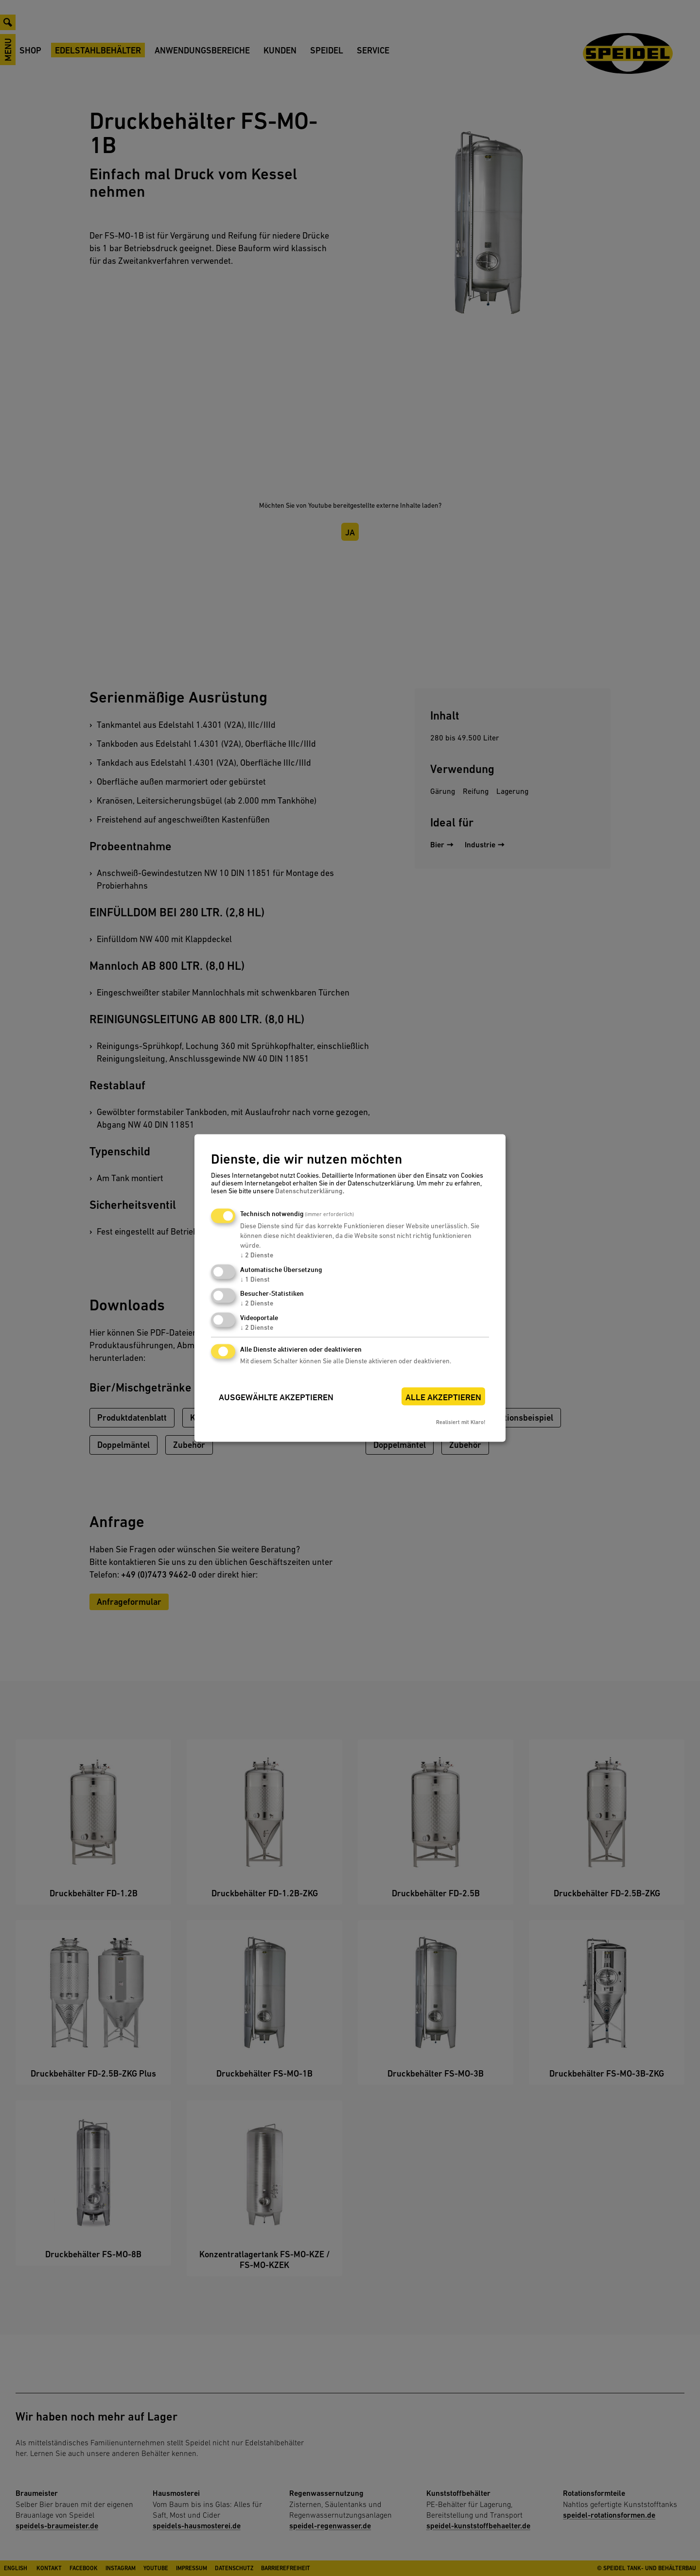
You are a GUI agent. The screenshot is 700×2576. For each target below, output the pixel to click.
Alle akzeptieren (443, 1397)
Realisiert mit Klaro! (460, 1422)
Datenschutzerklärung (309, 1190)
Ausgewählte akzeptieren (276, 1397)
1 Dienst (255, 1279)
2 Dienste (256, 1254)
